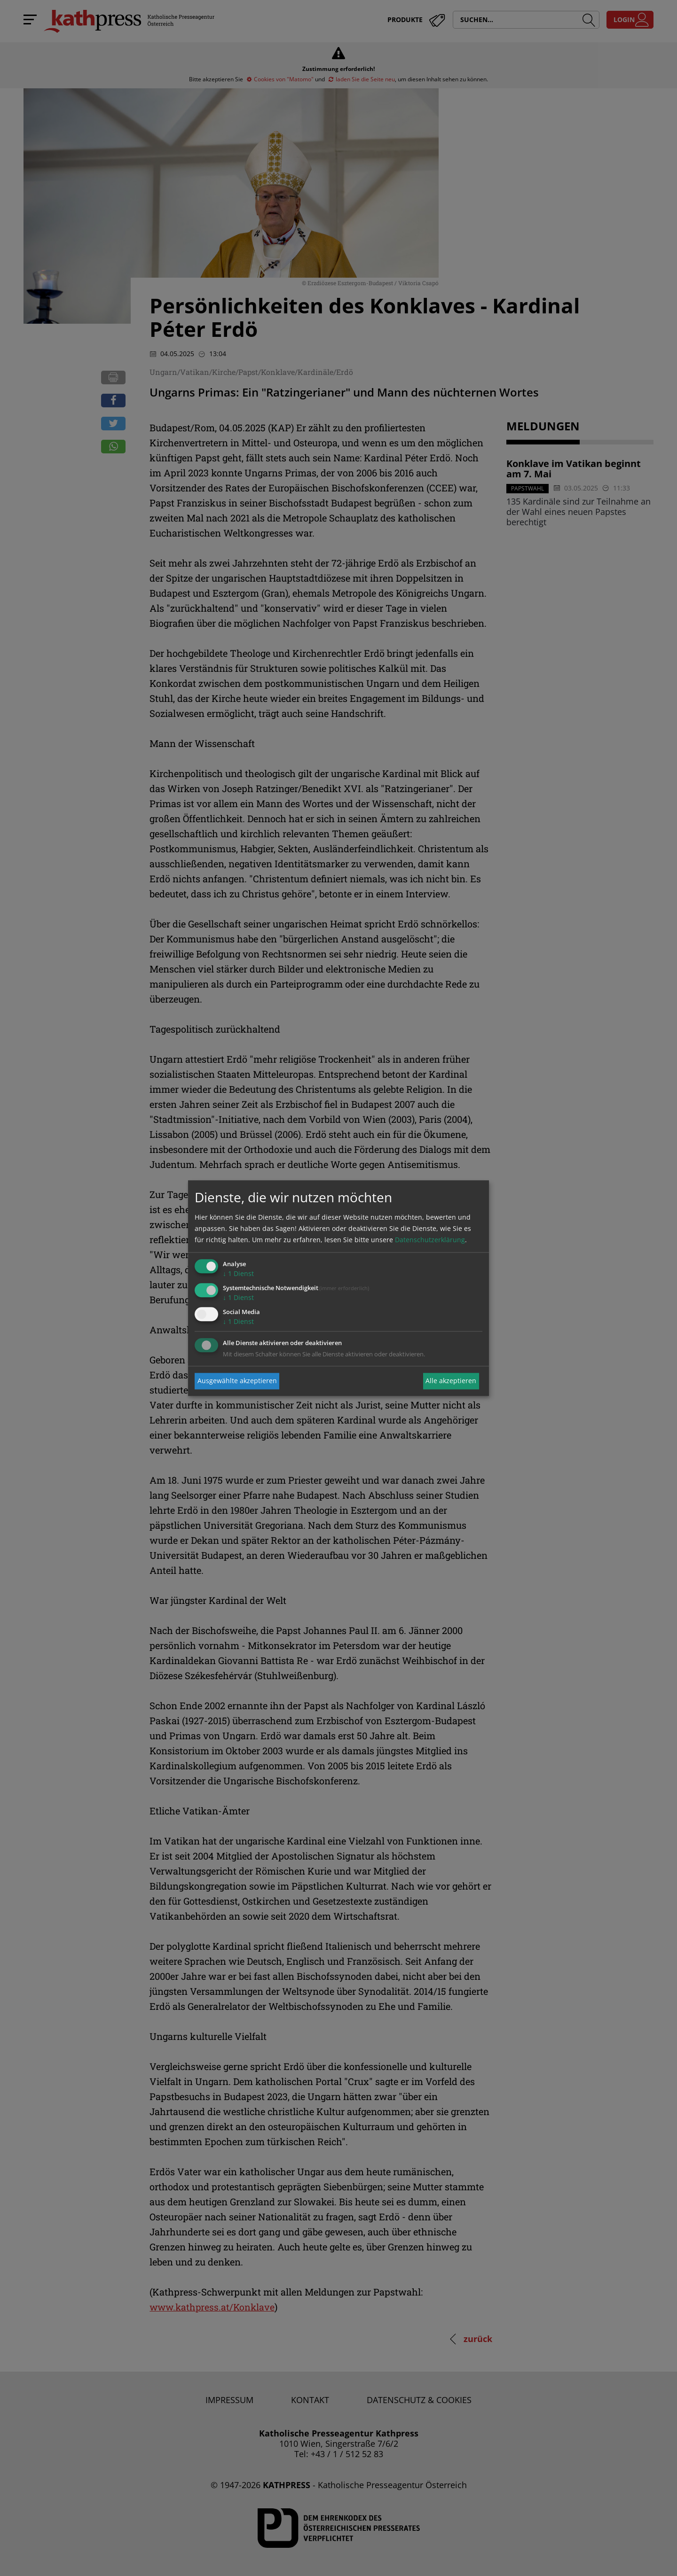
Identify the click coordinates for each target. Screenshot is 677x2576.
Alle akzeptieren (450, 1381)
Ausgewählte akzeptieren (237, 1381)
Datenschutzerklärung (430, 1240)
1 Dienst (238, 1273)
